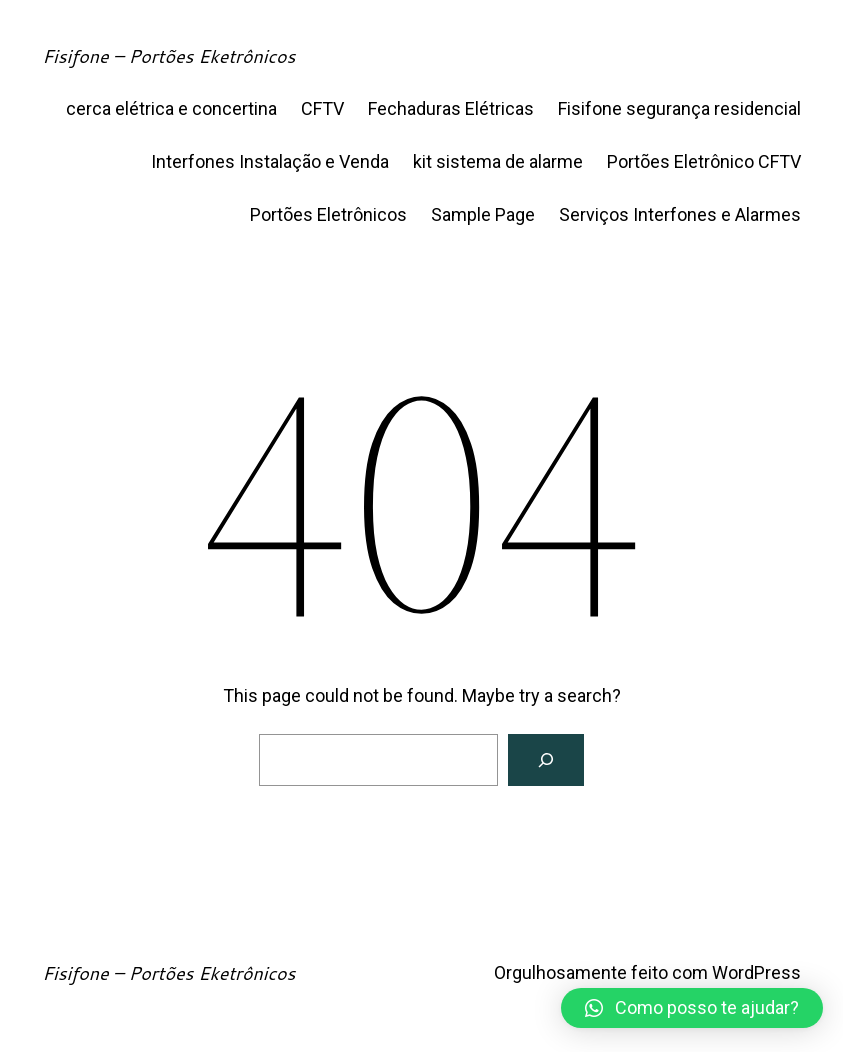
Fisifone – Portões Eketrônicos (168, 56)
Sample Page (483, 214)
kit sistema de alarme (498, 161)
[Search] (546, 760)
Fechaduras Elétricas (451, 108)
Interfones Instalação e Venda (270, 161)
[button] (692, 1008)
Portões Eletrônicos (328, 214)
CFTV (322, 108)
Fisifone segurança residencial (679, 108)
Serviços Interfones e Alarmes (680, 214)
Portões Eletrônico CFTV (704, 161)
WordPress (756, 972)
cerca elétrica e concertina (171, 108)
